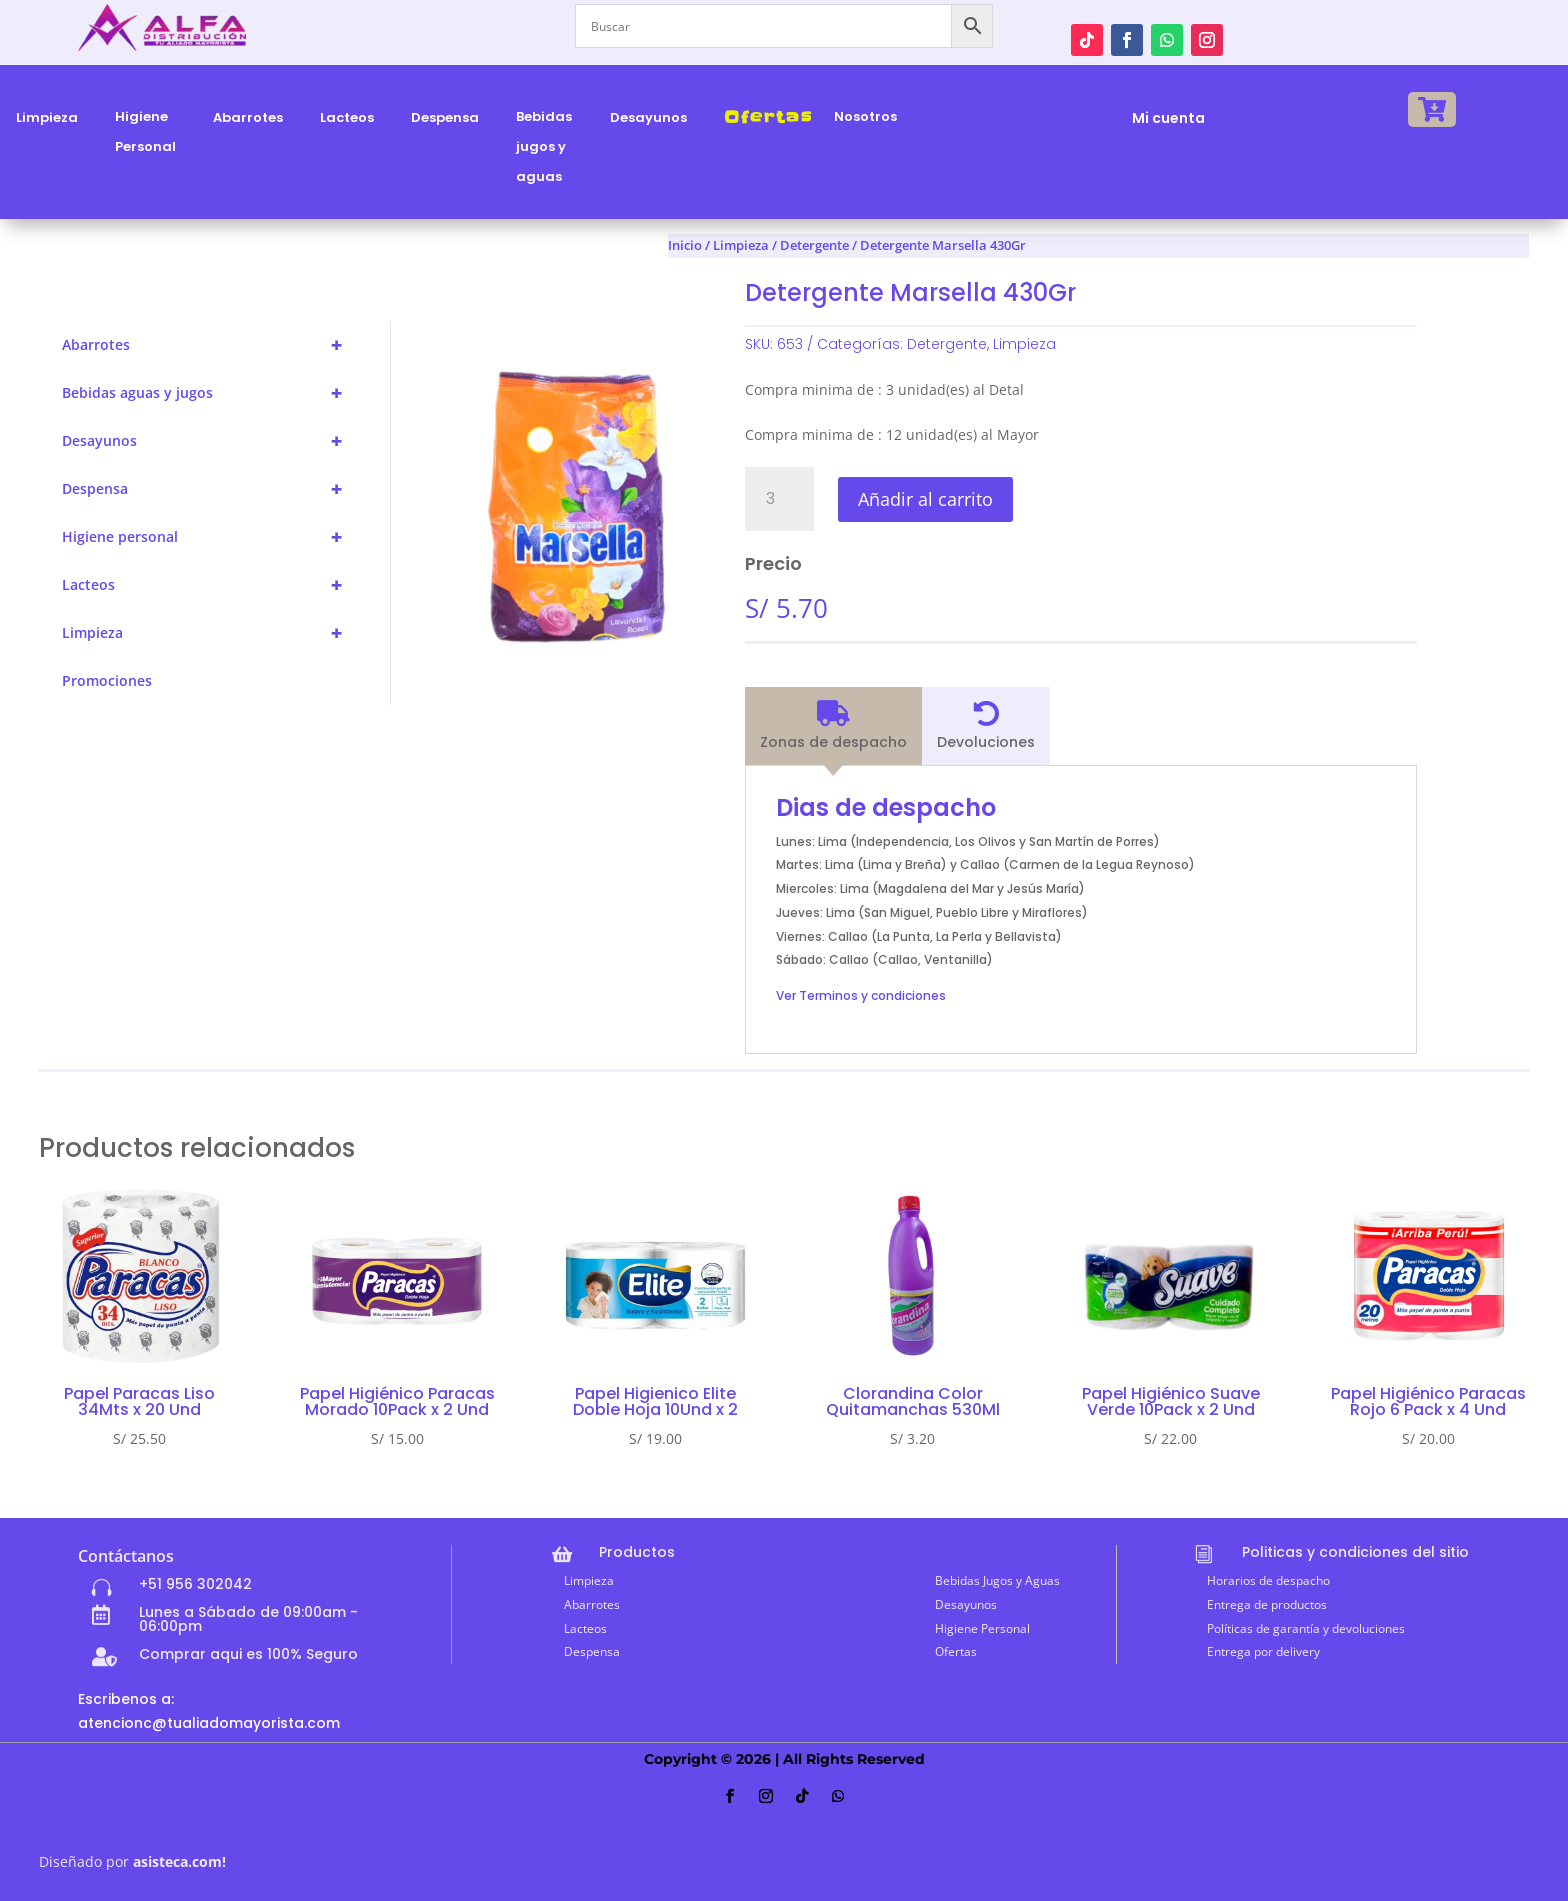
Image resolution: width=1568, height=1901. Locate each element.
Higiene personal (211, 537)
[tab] (833, 726)
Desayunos (211, 441)
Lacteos (211, 585)
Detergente (947, 344)
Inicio (685, 245)
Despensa (211, 489)
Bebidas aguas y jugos (211, 393)
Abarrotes (211, 345)
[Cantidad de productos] (779, 499)
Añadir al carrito (925, 499)
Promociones (107, 680)
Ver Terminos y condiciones (861, 995)
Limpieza (741, 245)
